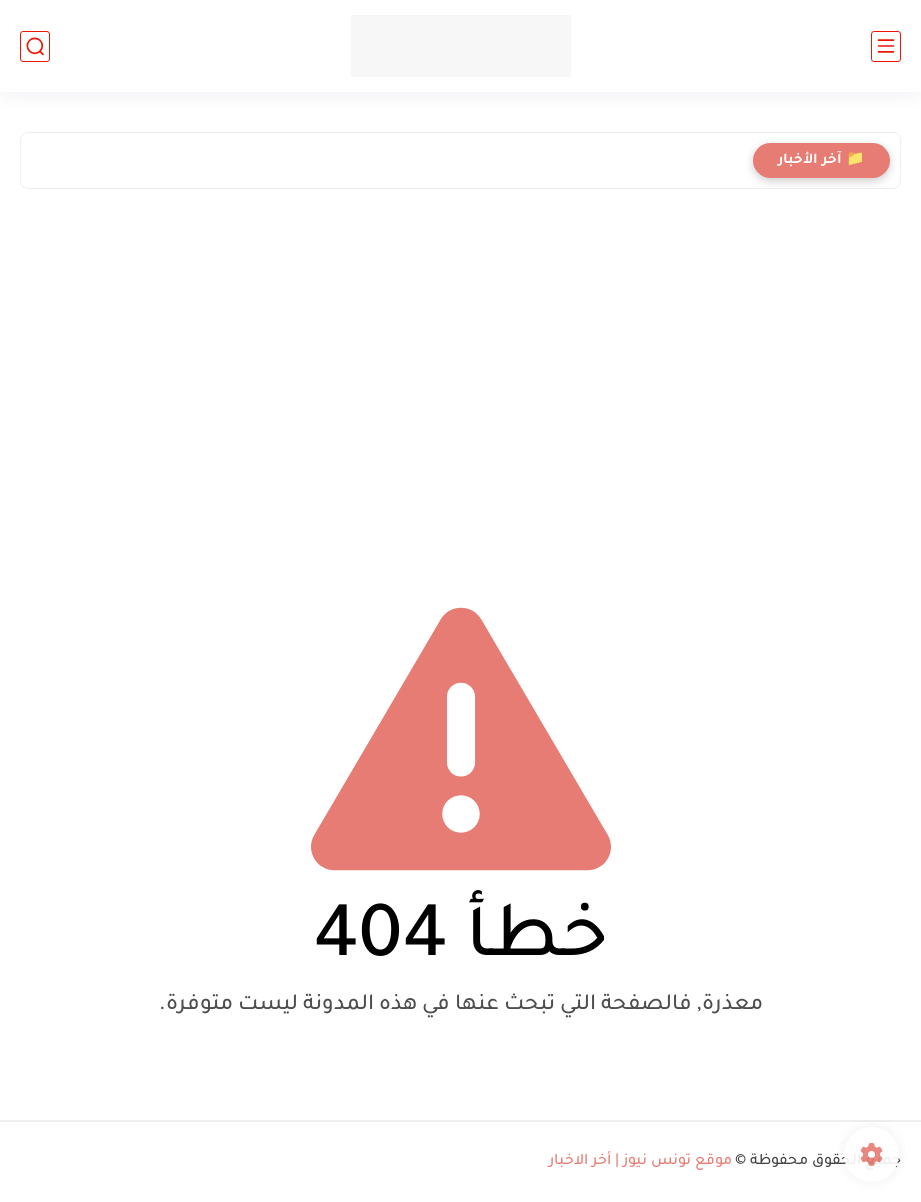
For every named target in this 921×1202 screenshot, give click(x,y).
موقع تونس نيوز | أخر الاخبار (640, 1162)
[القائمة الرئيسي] (886, 46)
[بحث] (35, 46)
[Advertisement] (460, 379)
